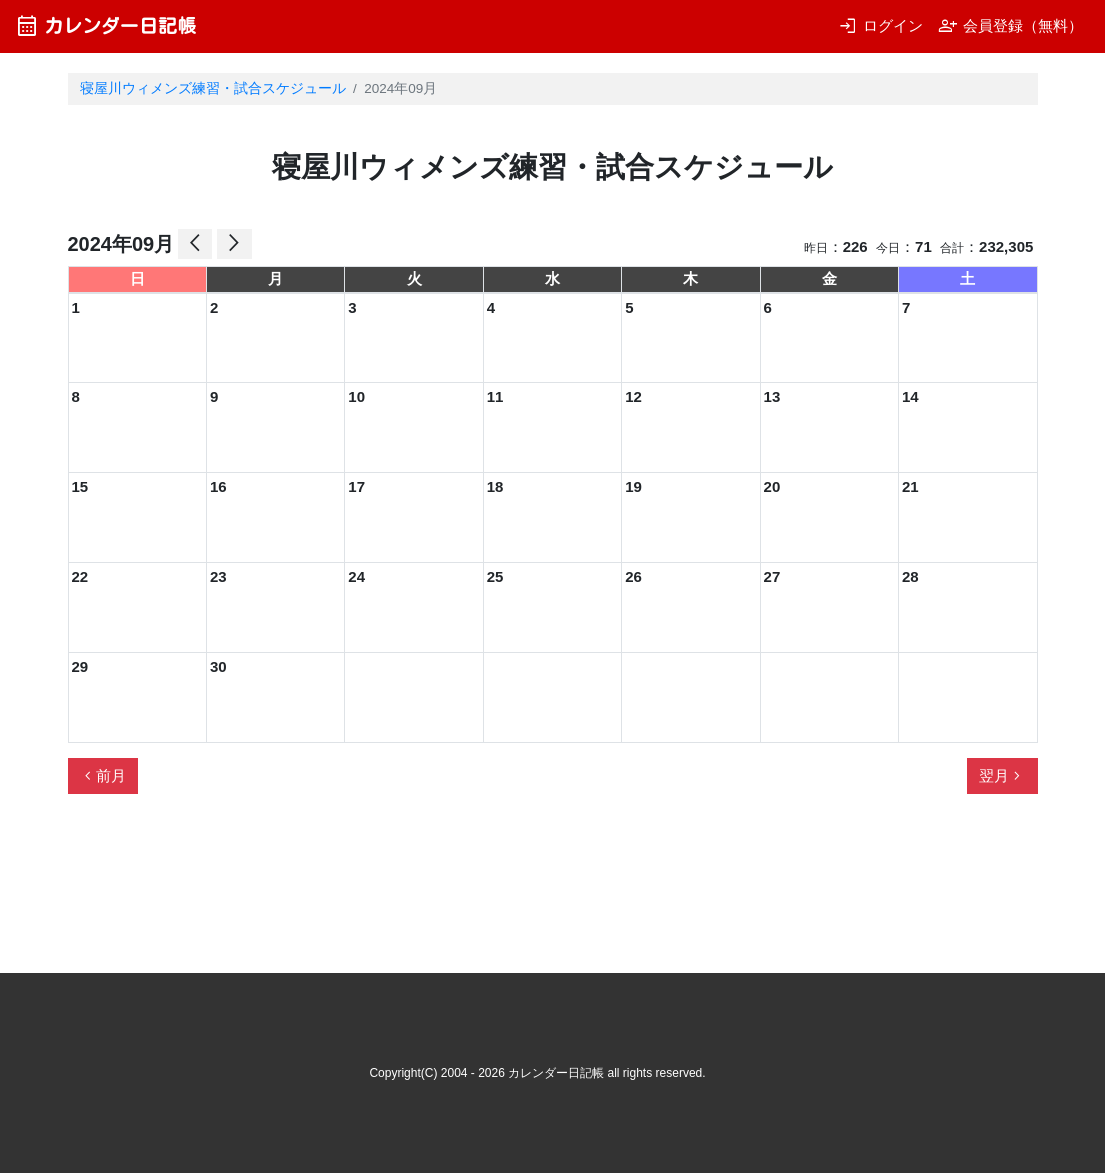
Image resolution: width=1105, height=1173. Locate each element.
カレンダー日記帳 (105, 25)
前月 (103, 776)
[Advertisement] (432, 892)
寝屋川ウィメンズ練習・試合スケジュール (213, 88)
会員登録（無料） (1010, 25)
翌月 (1002, 776)
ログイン (880, 25)
